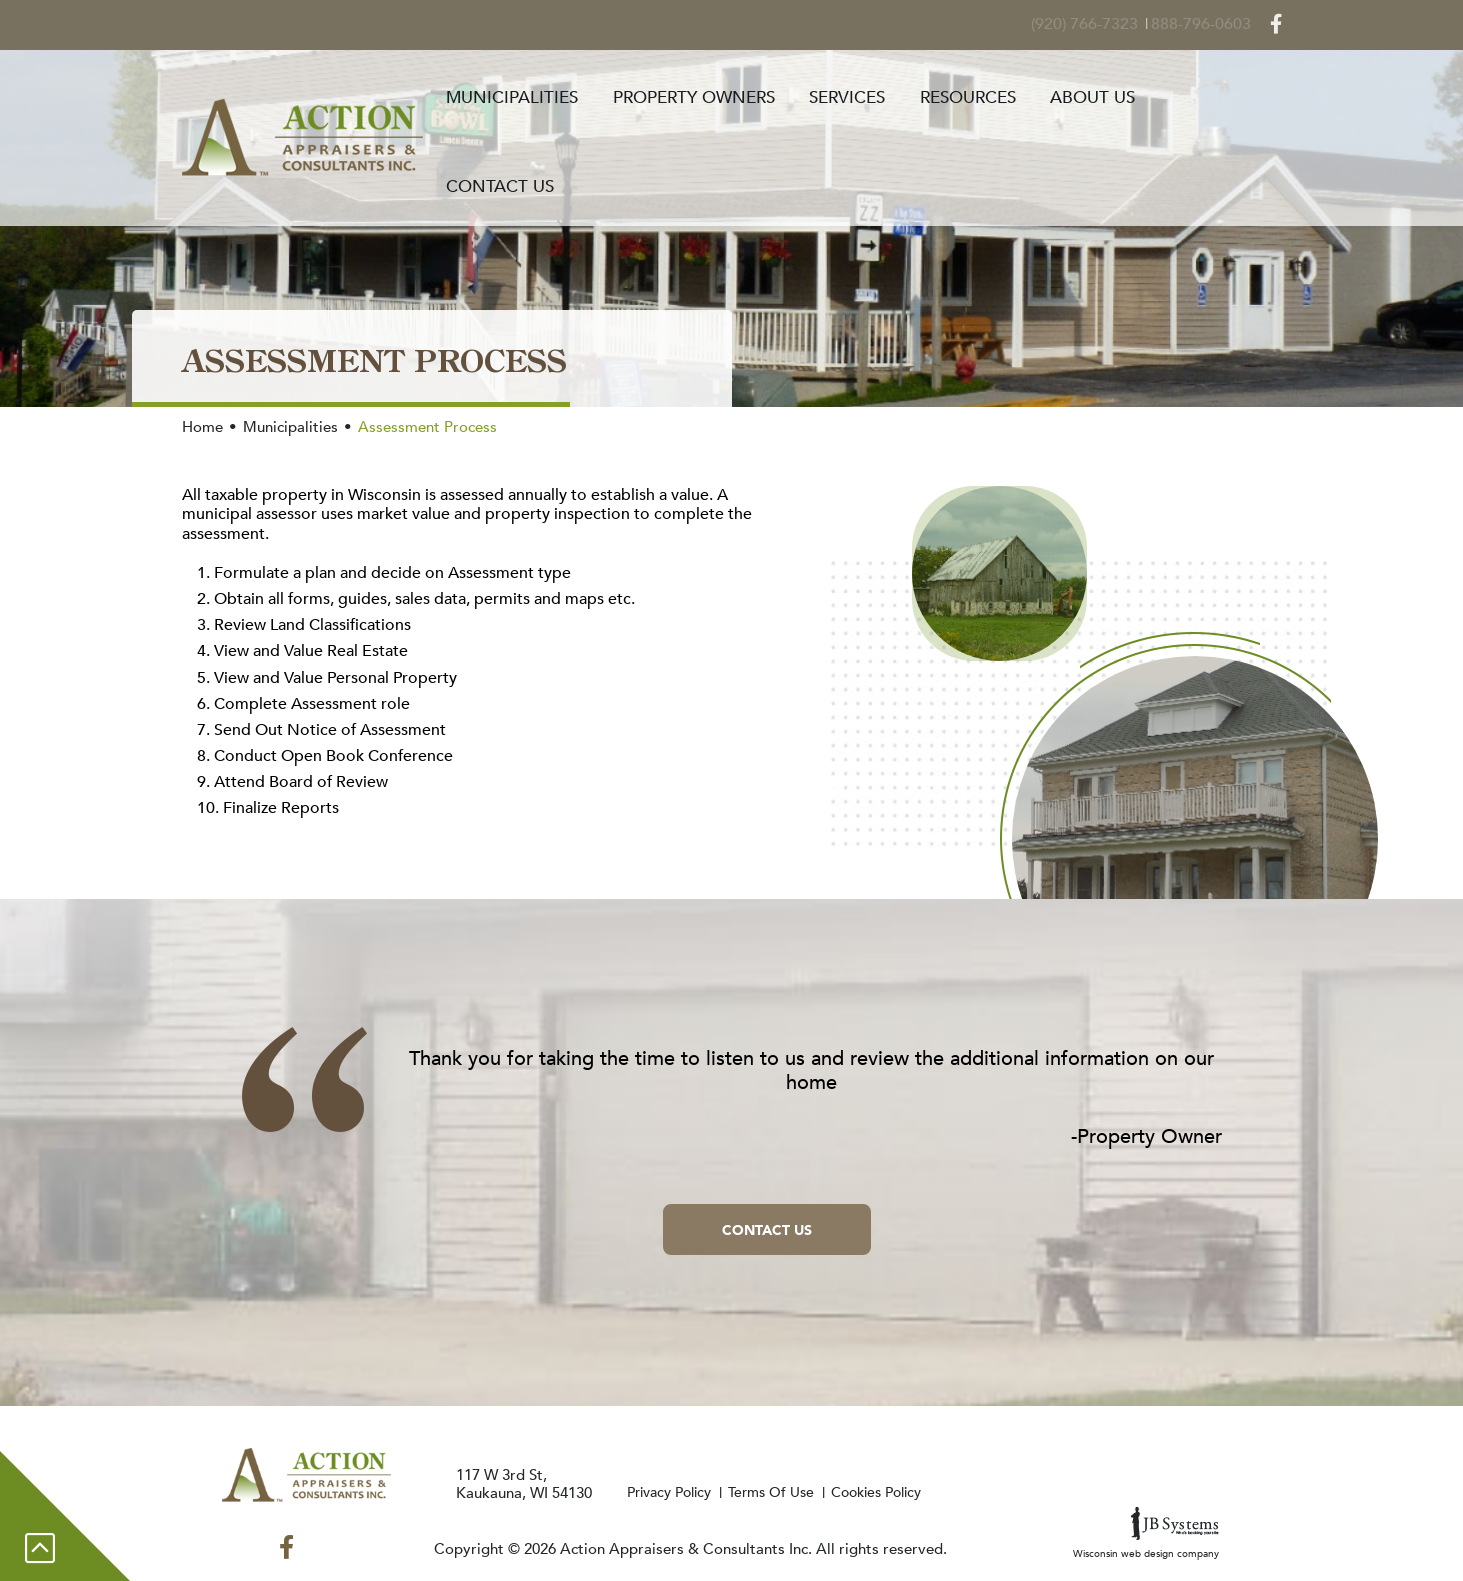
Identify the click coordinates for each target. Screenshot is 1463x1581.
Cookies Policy (904, 1492)
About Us (1101, 94)
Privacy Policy (680, 1492)
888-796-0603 (1211, 18)
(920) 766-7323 (1102, 18)
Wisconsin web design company (1146, 1533)
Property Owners (716, 94)
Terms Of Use (791, 1492)
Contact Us (1228, 94)
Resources (981, 94)
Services (865, 94)
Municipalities (539, 94)
